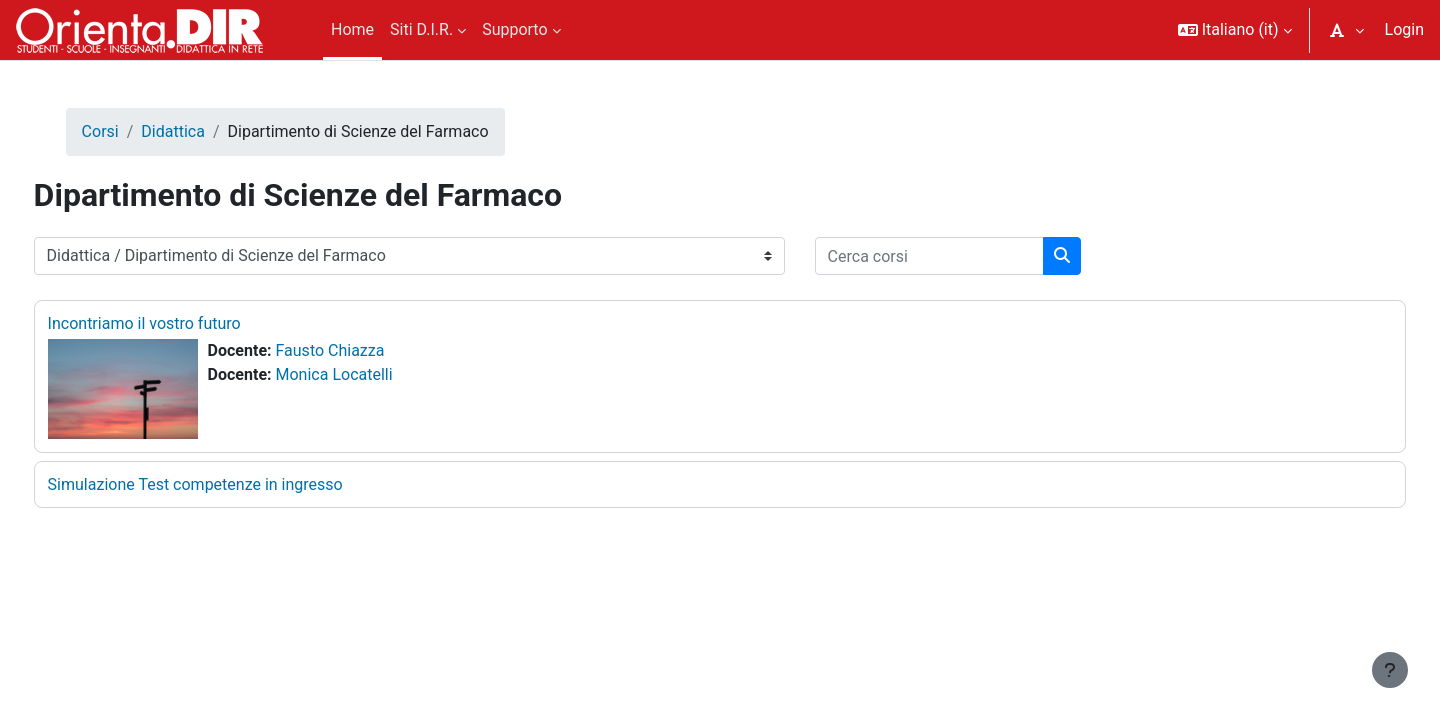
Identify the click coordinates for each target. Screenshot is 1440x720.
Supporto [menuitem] (514, 29)
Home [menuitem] (352, 29)
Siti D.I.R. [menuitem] (421, 29)
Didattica (211, 131)
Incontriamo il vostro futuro (181, 323)
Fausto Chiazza (367, 350)
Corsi (137, 131)
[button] (1235, 30)
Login (1404, 29)
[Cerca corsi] (966, 256)
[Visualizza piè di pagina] (1390, 670)
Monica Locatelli (371, 374)
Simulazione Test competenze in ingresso (232, 484)
